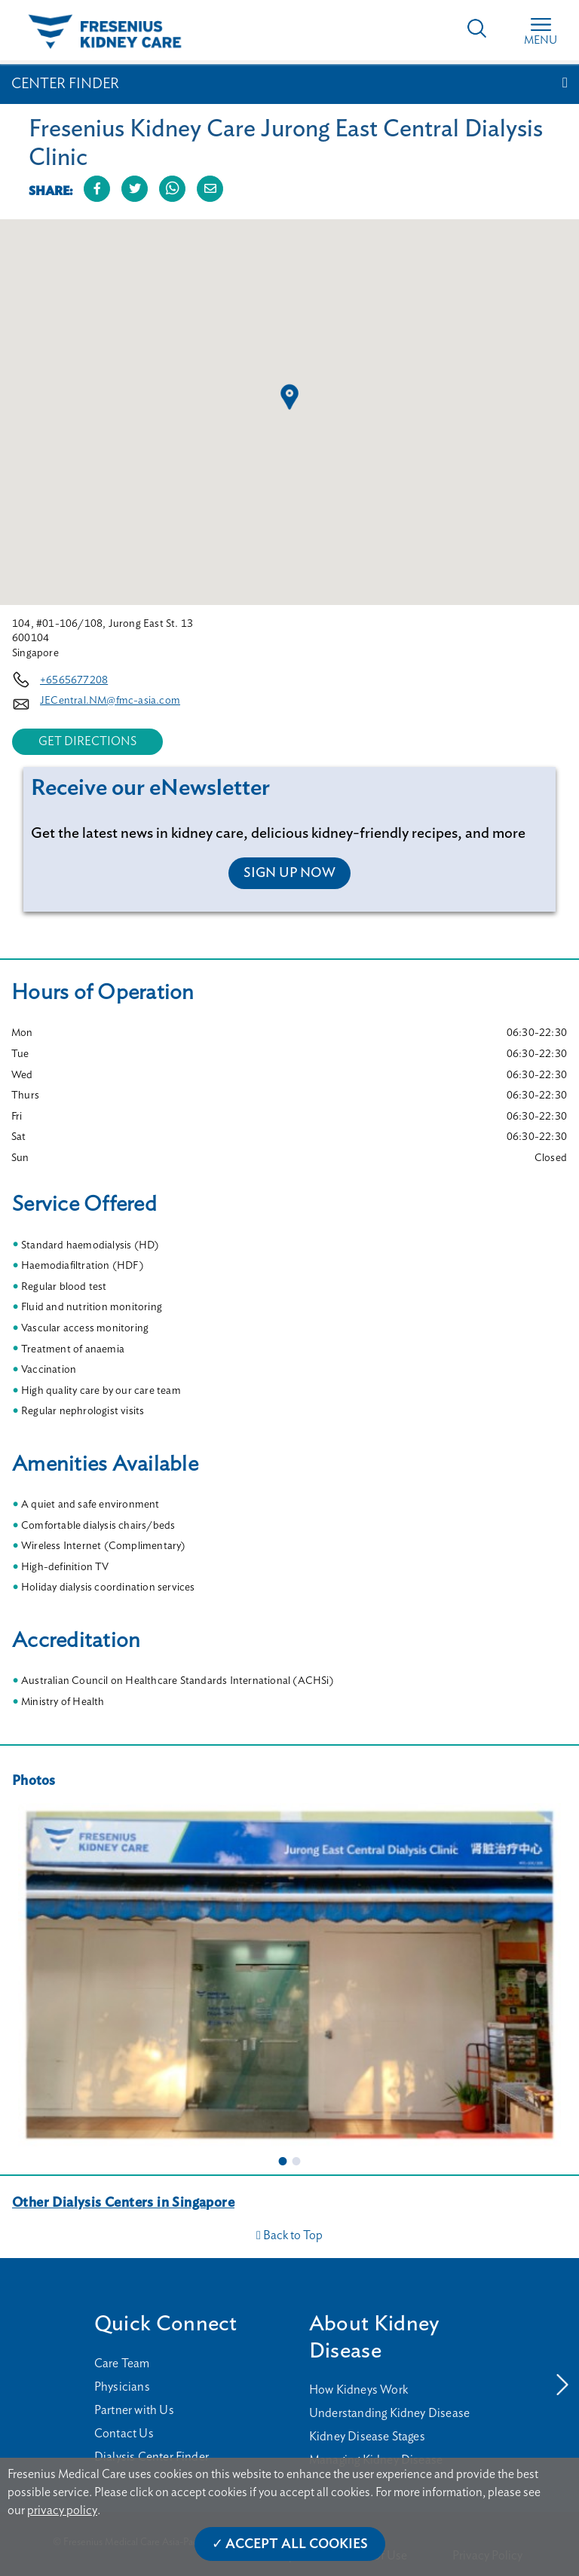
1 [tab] (283, 2161)
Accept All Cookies (296, 2544)
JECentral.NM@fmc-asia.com (110, 700)
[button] (289, 397)
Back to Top (289, 2235)
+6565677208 (74, 680)
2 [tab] (296, 2161)
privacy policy (62, 2510)
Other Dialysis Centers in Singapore (123, 2203)
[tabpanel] (289, 1974)
